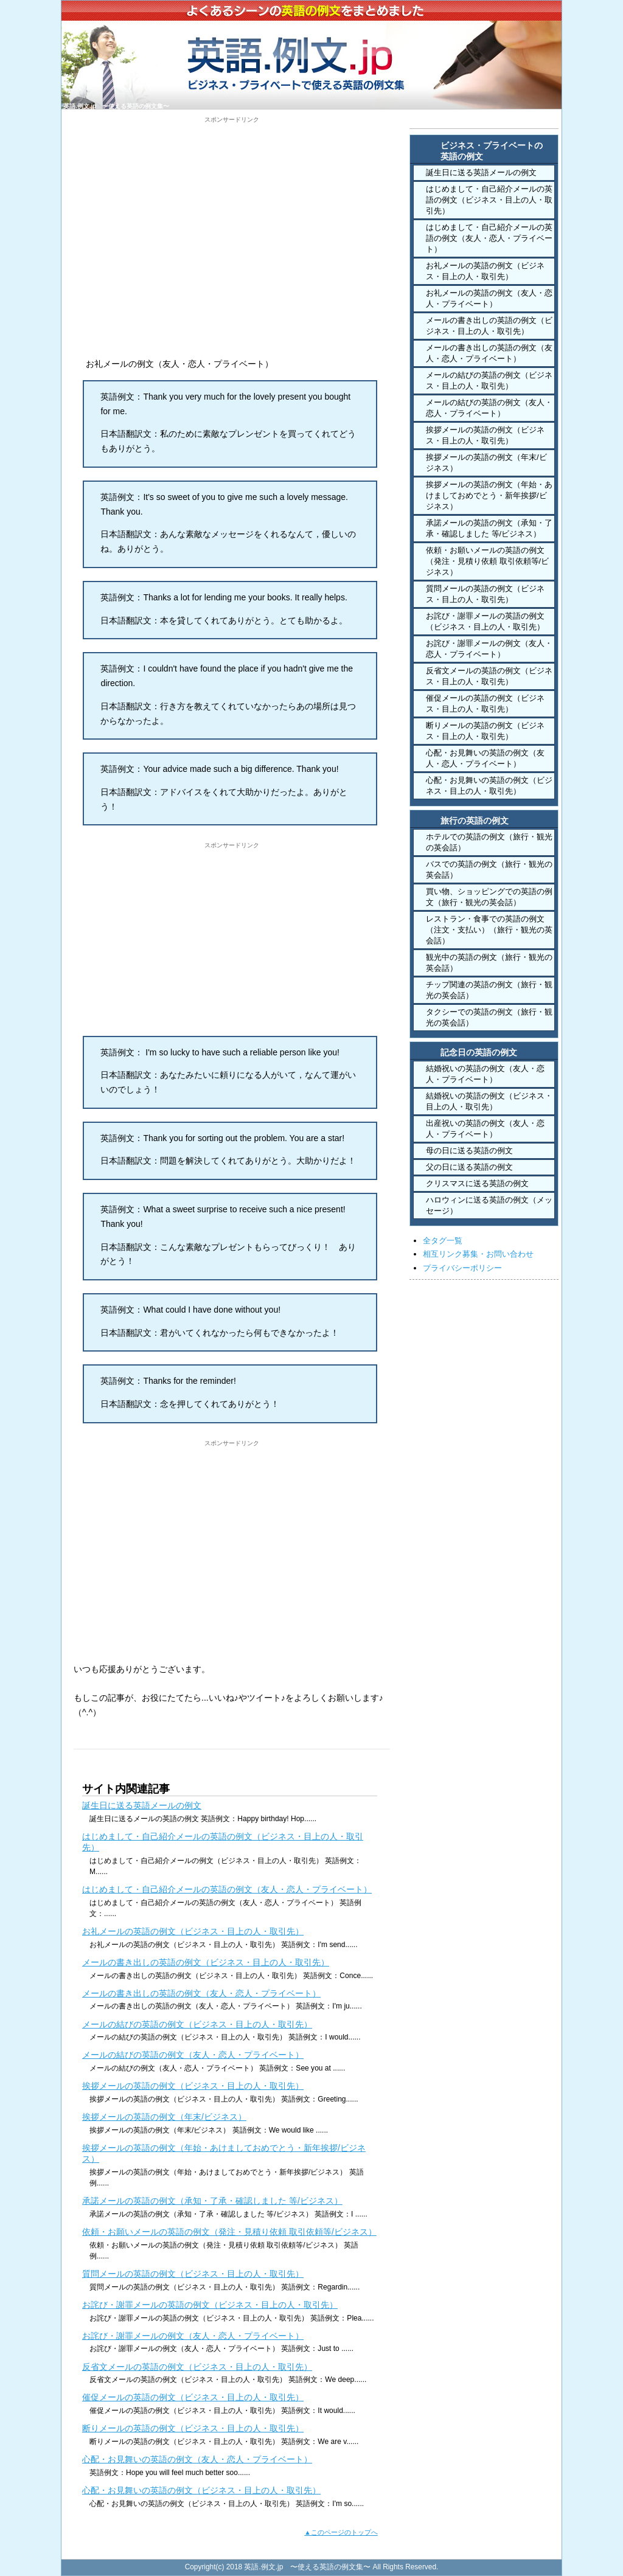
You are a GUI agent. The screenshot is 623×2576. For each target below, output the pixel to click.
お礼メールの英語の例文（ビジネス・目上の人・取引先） (193, 1931)
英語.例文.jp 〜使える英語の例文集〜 (116, 106)
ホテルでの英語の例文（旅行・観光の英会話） (489, 842)
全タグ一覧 (442, 1240)
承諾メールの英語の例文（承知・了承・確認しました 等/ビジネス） (212, 2201)
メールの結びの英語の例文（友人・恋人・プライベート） (193, 2055)
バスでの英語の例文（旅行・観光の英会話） (489, 869)
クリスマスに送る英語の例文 (477, 1183)
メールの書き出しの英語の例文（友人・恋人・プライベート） (201, 1993)
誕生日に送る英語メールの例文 (141, 1805)
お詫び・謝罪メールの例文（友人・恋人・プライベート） (193, 2336)
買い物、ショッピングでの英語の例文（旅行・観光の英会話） (489, 897)
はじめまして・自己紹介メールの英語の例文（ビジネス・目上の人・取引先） (489, 199)
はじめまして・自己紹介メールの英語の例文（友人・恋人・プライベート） (227, 1889)
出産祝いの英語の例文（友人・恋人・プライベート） (485, 1129)
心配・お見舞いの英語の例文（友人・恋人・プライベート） (197, 2459)
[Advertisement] (232, 209)
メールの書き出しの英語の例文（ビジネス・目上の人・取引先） (205, 1962)
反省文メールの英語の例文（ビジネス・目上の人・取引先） (197, 2367)
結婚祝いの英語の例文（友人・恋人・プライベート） (485, 1074)
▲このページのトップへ (341, 2532)
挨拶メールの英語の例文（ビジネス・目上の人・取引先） (193, 2086)
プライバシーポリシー (462, 1267)
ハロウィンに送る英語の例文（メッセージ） (489, 1205)
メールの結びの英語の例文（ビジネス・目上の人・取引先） (197, 2024)
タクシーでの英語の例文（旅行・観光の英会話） (489, 1017)
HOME (454, 122)
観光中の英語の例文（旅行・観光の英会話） (489, 963)
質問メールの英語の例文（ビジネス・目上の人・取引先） (193, 2274)
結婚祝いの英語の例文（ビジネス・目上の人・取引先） (489, 1101)
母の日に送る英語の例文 (469, 1150)
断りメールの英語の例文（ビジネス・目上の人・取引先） (193, 2428)
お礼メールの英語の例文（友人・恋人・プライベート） (489, 298)
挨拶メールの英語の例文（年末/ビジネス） (164, 2117)
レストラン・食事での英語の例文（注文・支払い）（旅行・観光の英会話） (489, 929)
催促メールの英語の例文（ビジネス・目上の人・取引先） (193, 2397)
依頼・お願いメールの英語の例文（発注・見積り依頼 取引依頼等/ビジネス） (229, 2232)
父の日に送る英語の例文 (469, 1167)
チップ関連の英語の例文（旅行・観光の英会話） (489, 990)
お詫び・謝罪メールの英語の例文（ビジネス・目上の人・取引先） (210, 2305)
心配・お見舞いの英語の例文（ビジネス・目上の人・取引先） (201, 2490)
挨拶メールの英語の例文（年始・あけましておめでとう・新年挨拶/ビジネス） (489, 495)
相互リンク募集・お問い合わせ (478, 1253)
